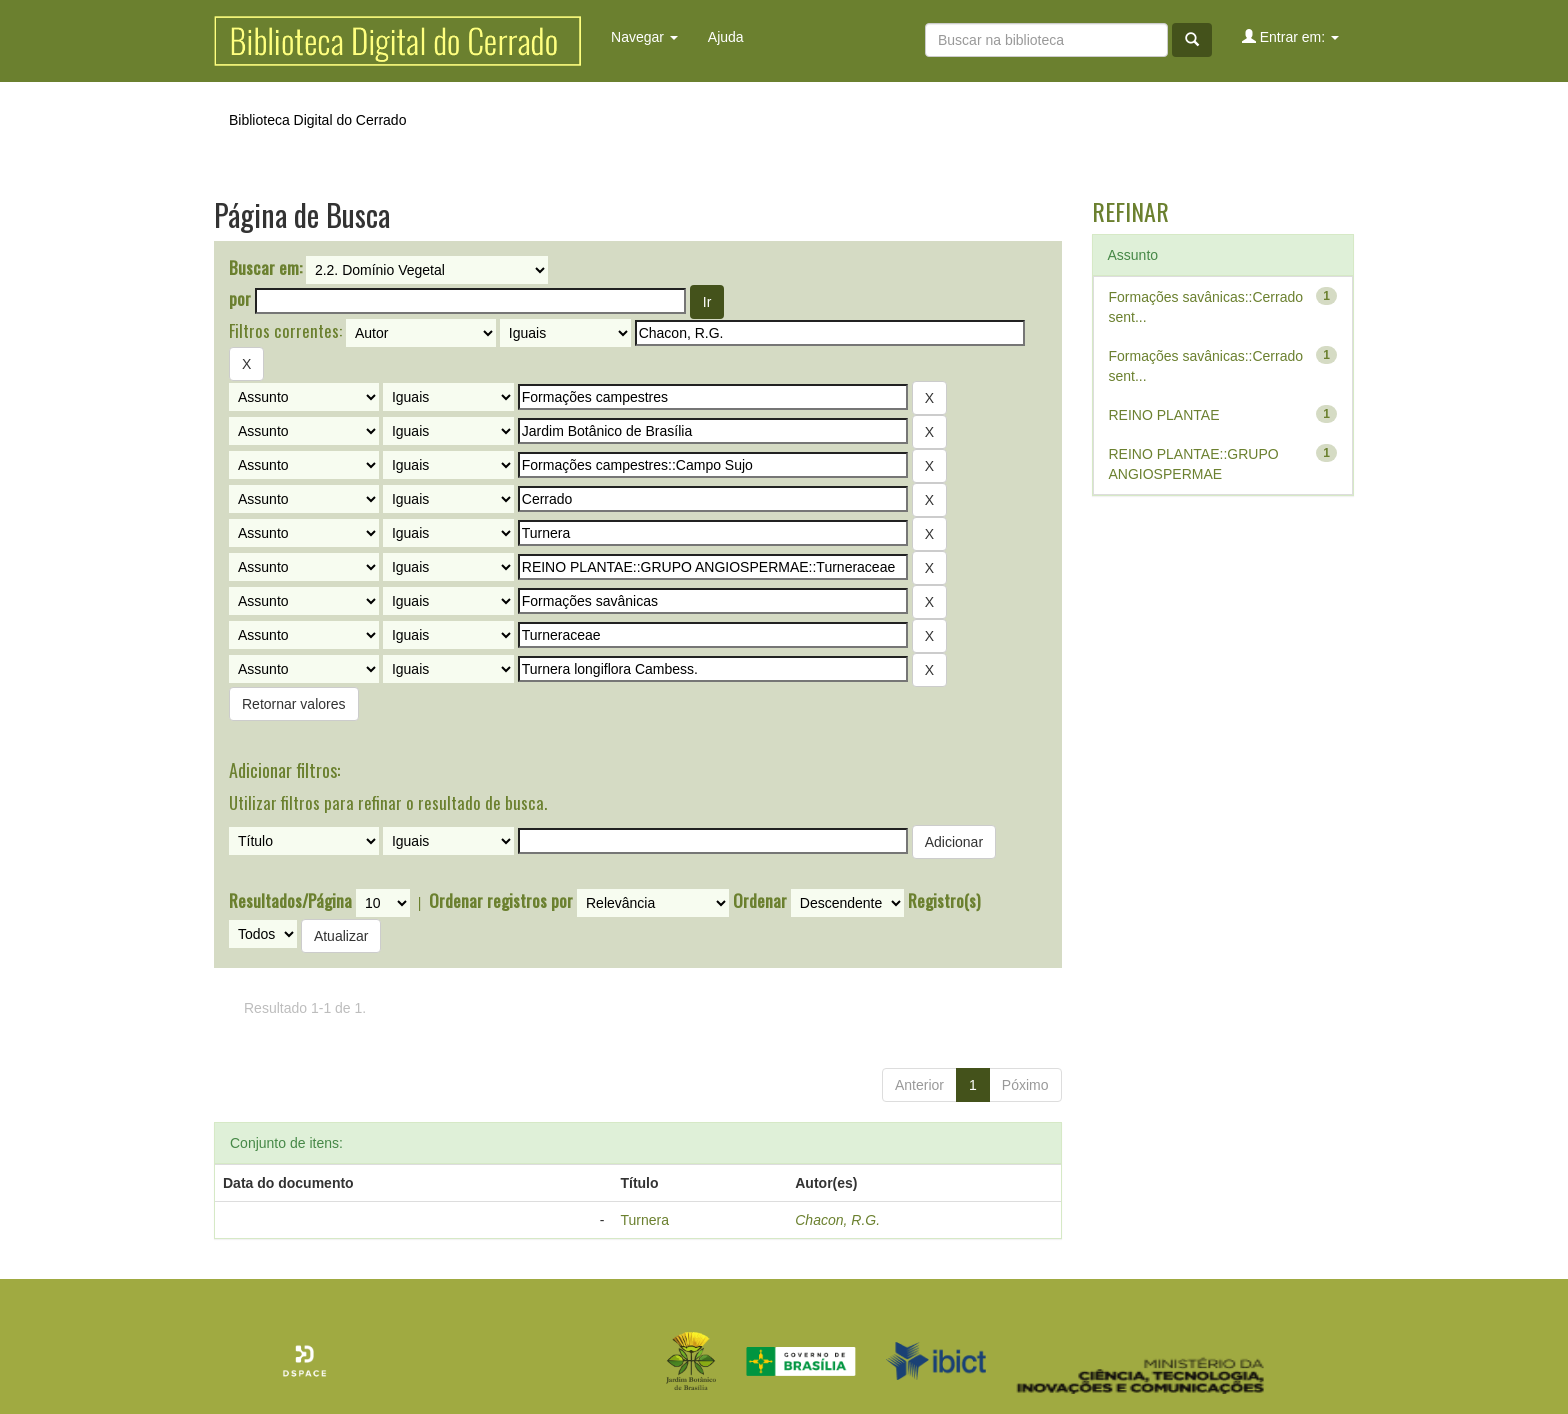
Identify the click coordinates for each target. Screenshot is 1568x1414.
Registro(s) (944, 901)
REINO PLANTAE (1164, 415)
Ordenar (760, 901)
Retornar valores (294, 704)
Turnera (644, 1220)
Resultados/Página (290, 901)
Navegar (644, 37)
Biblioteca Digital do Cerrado (317, 120)
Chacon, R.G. (837, 1220)
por (240, 299)
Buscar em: (265, 268)
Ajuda (726, 37)
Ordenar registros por (501, 901)
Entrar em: (1290, 36)
